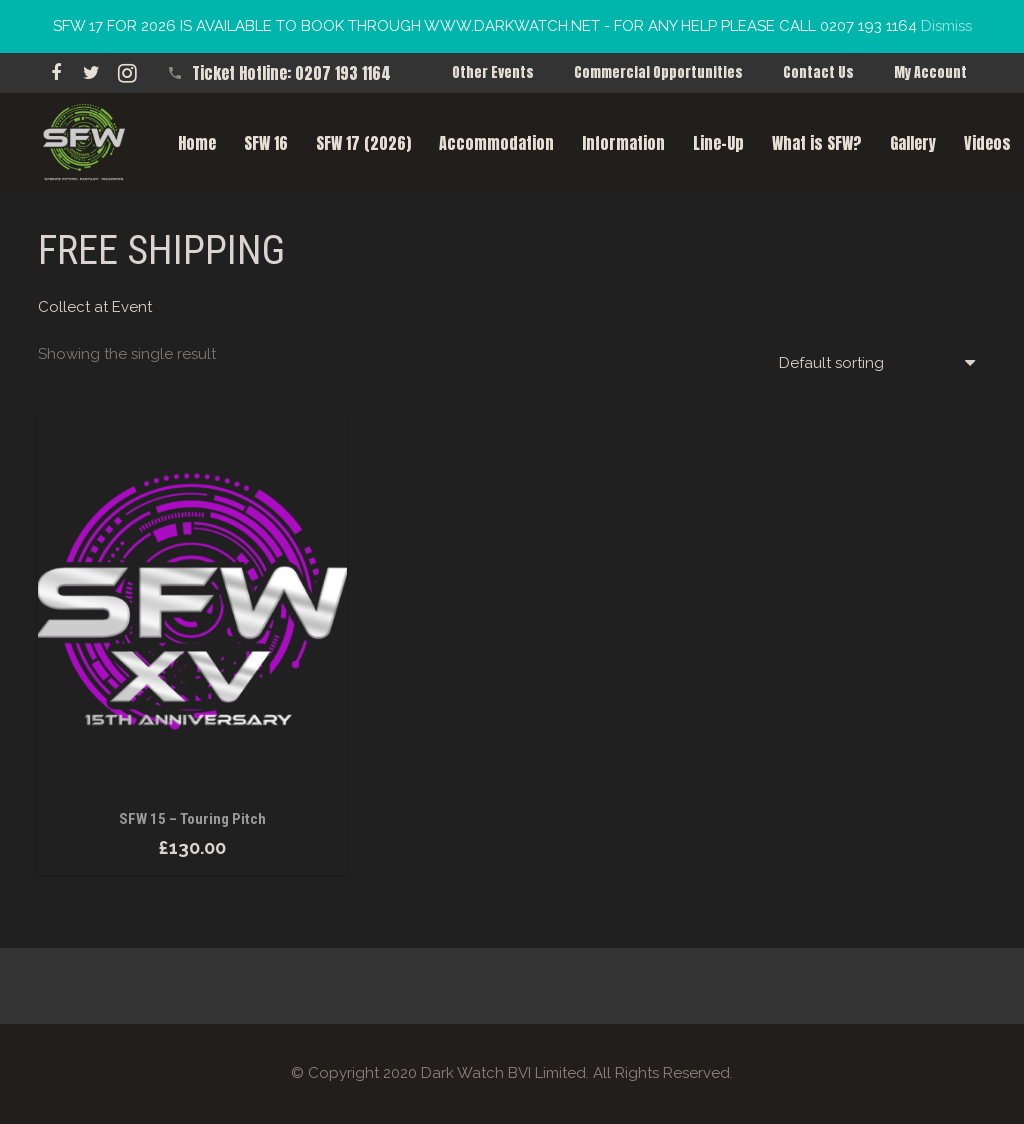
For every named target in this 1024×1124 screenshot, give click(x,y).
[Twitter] (92, 73)
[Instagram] (128, 73)
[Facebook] (56, 73)
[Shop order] (877, 363)
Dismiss (946, 26)
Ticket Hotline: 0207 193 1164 (291, 73)
